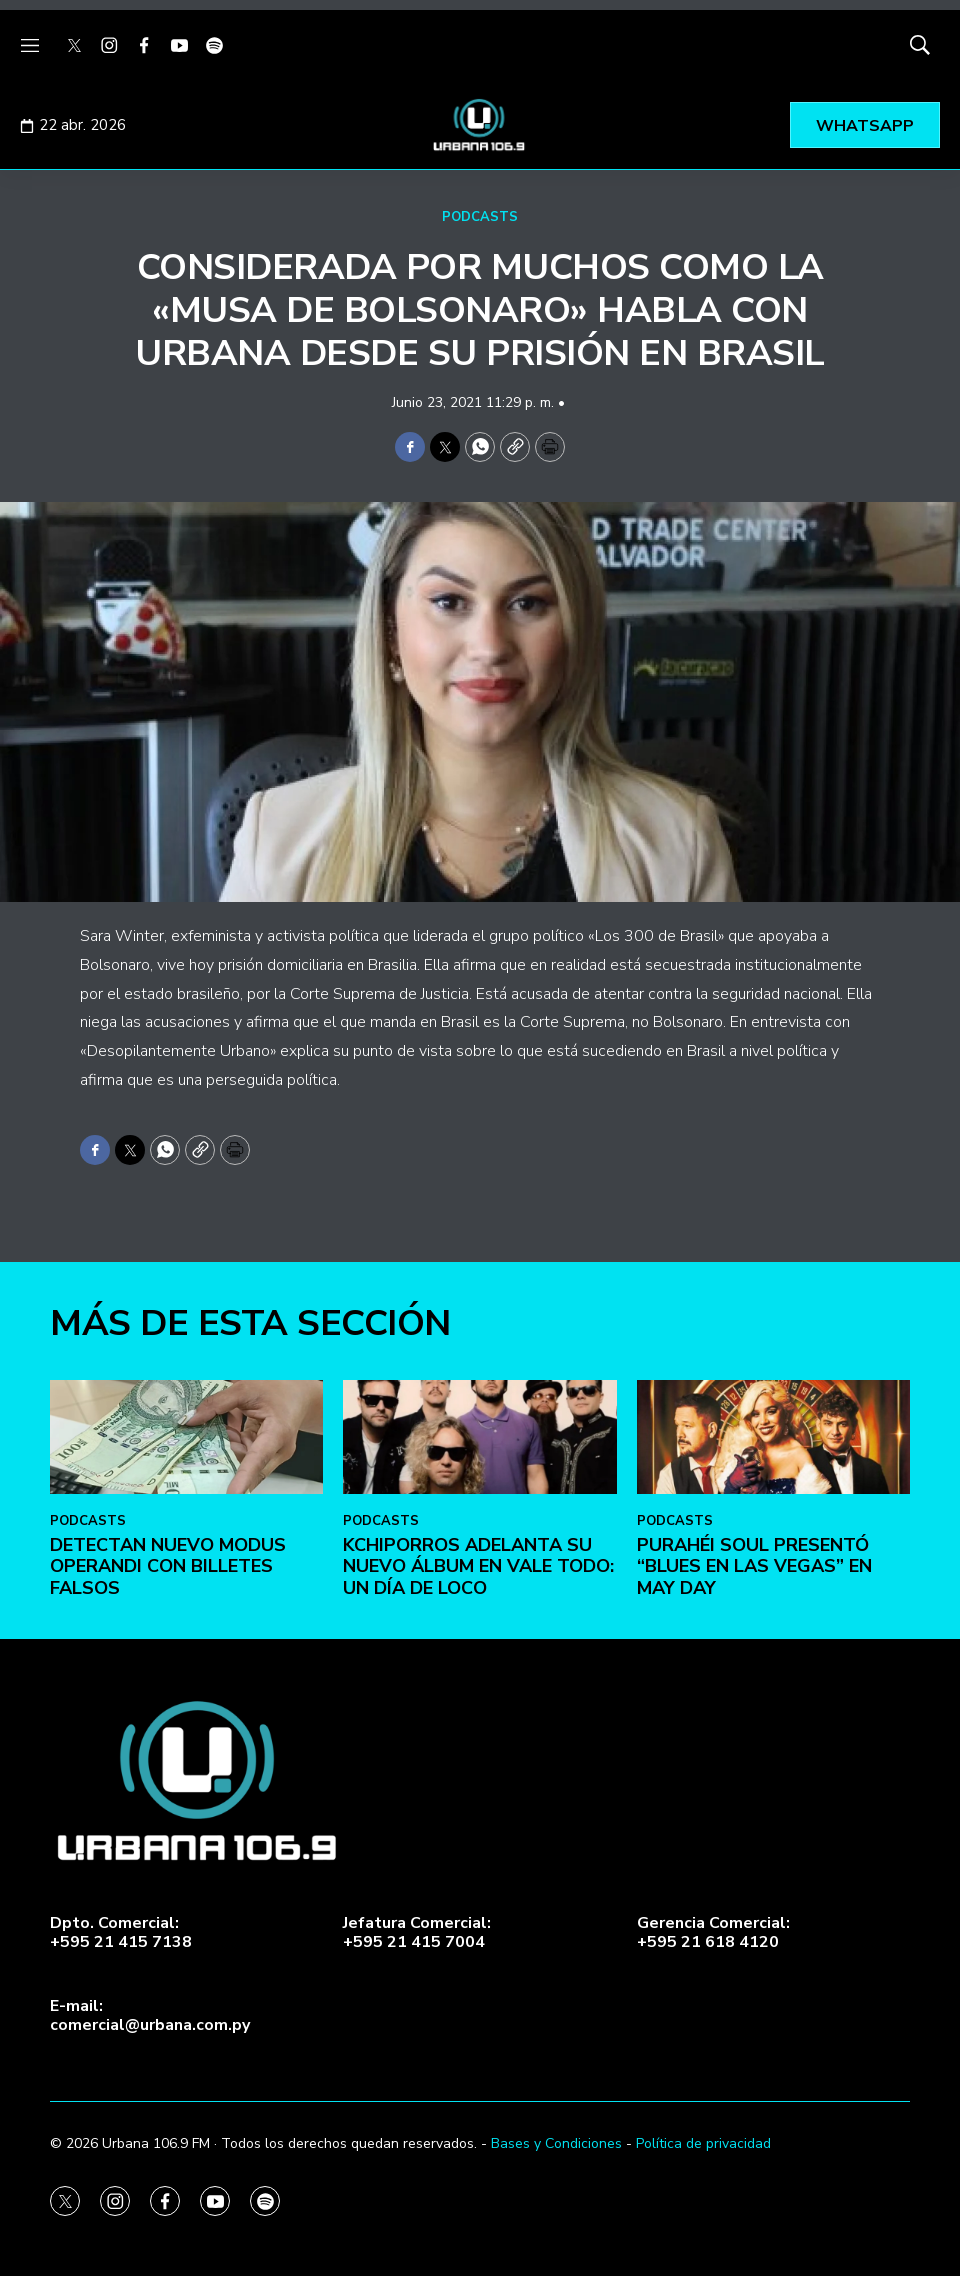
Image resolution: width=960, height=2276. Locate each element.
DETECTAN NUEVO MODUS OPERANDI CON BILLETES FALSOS (168, 1868)
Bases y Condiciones (556, 2143)
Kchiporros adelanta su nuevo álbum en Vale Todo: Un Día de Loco (478, 1868)
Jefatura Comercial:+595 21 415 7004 (417, 1933)
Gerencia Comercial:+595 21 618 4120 (713, 1933)
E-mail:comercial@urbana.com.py (150, 2016)
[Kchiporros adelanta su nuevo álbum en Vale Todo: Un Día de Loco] (479, 1740)
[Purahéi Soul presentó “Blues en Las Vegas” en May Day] (773, 1740)
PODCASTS (480, 217)
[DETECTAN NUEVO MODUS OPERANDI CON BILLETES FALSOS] (186, 1740)
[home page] (480, 125)
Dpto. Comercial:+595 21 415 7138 (121, 1933)
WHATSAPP (865, 126)
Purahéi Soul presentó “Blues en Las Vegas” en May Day (754, 1868)
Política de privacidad (703, 2143)
